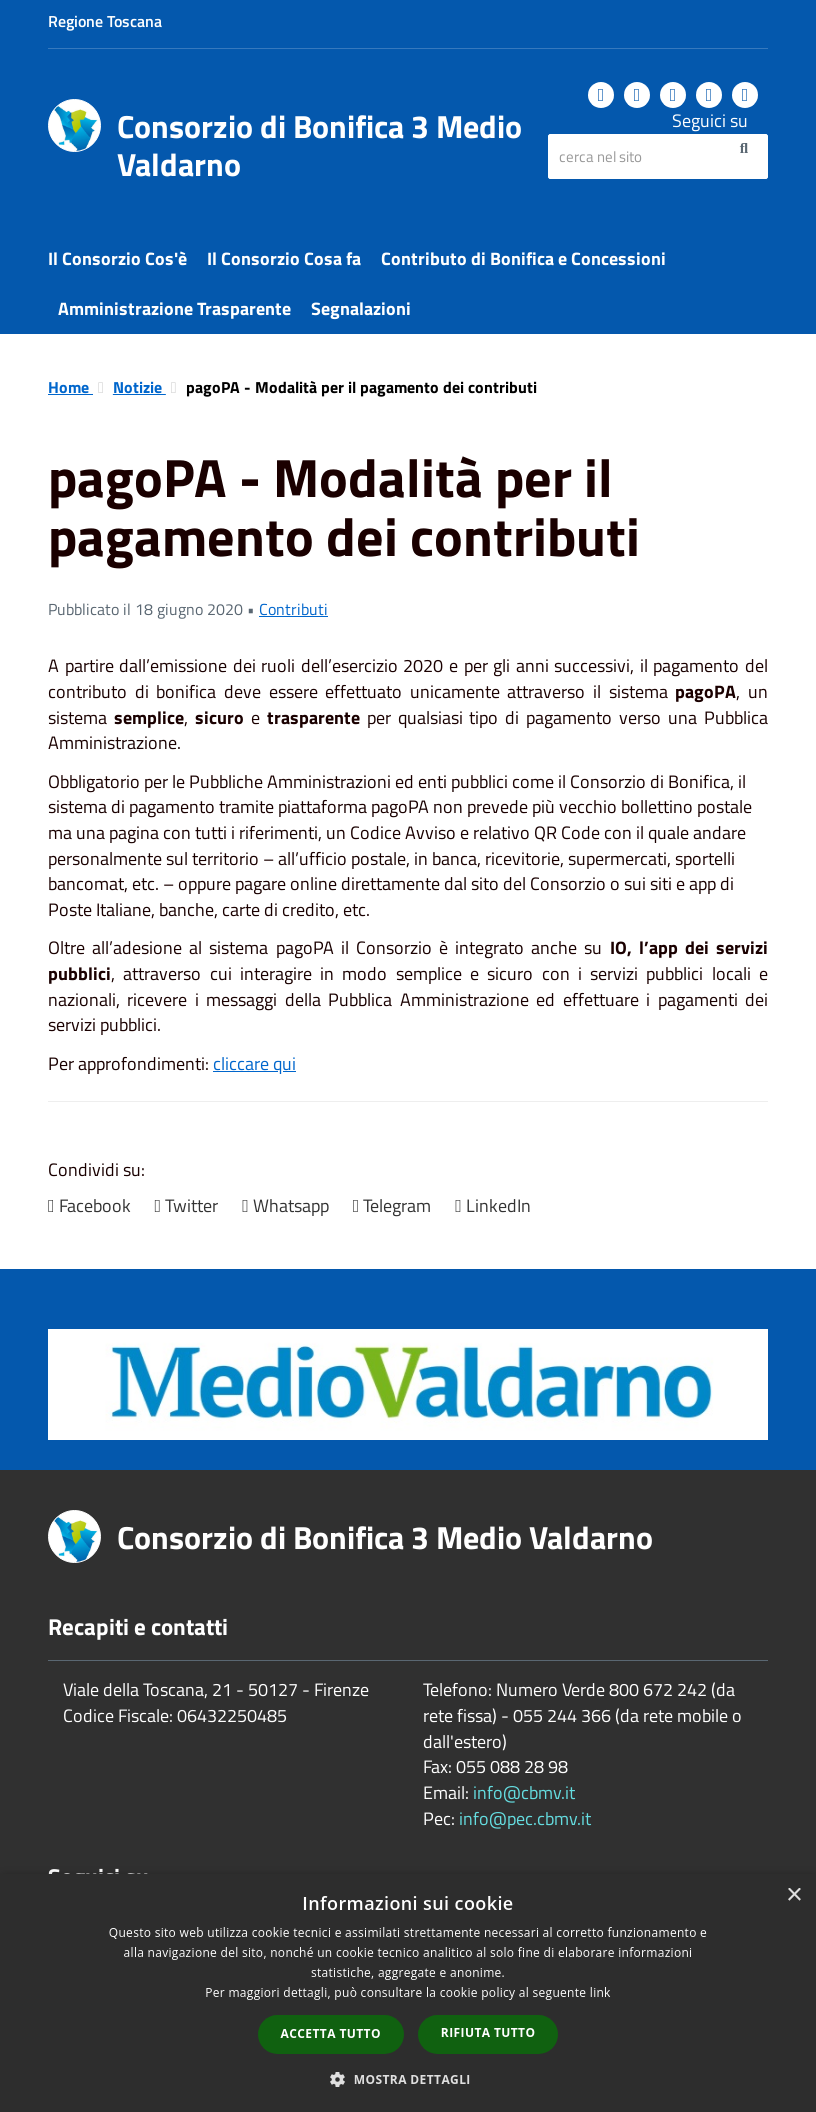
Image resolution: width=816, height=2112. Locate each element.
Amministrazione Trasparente (174, 308)
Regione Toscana (105, 21)
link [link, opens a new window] (600, 1992)
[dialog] (408, 1993)
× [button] (793, 1895)
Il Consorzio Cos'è (117, 258)
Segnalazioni (361, 308)
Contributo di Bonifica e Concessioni (523, 258)
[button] (408, 2078)
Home (70, 387)
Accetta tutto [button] (331, 2033)
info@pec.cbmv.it (525, 1818)
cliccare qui (254, 1063)
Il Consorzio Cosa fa (284, 258)
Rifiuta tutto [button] (488, 2032)
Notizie (139, 387)
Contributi (293, 609)
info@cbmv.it (524, 1792)
